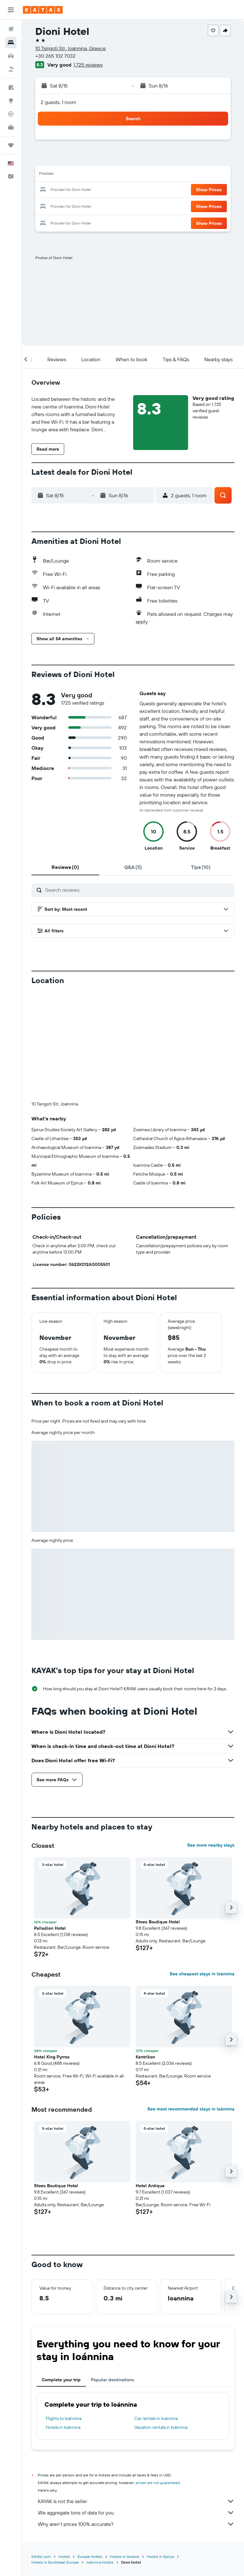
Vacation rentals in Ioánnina (160, 2427)
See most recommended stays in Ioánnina (190, 2109)
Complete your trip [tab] (61, 2380)
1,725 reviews (88, 65)
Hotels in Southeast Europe (55, 2562)
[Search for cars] (11, 55)
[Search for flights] (11, 29)
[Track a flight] (11, 114)
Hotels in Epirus (160, 2556)
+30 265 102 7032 (55, 56)
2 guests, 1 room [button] (58, 102)
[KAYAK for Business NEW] (11, 127)
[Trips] (11, 145)
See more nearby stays (210, 1845)
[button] (11, 10)
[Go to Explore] (11, 100)
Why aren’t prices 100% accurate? (136, 2524)
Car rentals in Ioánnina (156, 2418)
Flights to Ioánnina (63, 2418)
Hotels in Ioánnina (63, 2427)
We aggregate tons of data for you (136, 2512)
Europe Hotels (90, 2556)
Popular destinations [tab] (112, 2380)
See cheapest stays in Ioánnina (202, 1974)
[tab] (65, 867)
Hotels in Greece (124, 2556)
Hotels (64, 2556)
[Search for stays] (11, 42)
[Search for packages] (11, 69)
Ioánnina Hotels (99, 2562)
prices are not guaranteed (158, 2482)
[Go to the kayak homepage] (43, 10)
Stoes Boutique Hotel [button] (158, 1922)
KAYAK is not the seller (136, 2501)
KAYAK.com (41, 2556)
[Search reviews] (138, 889)
